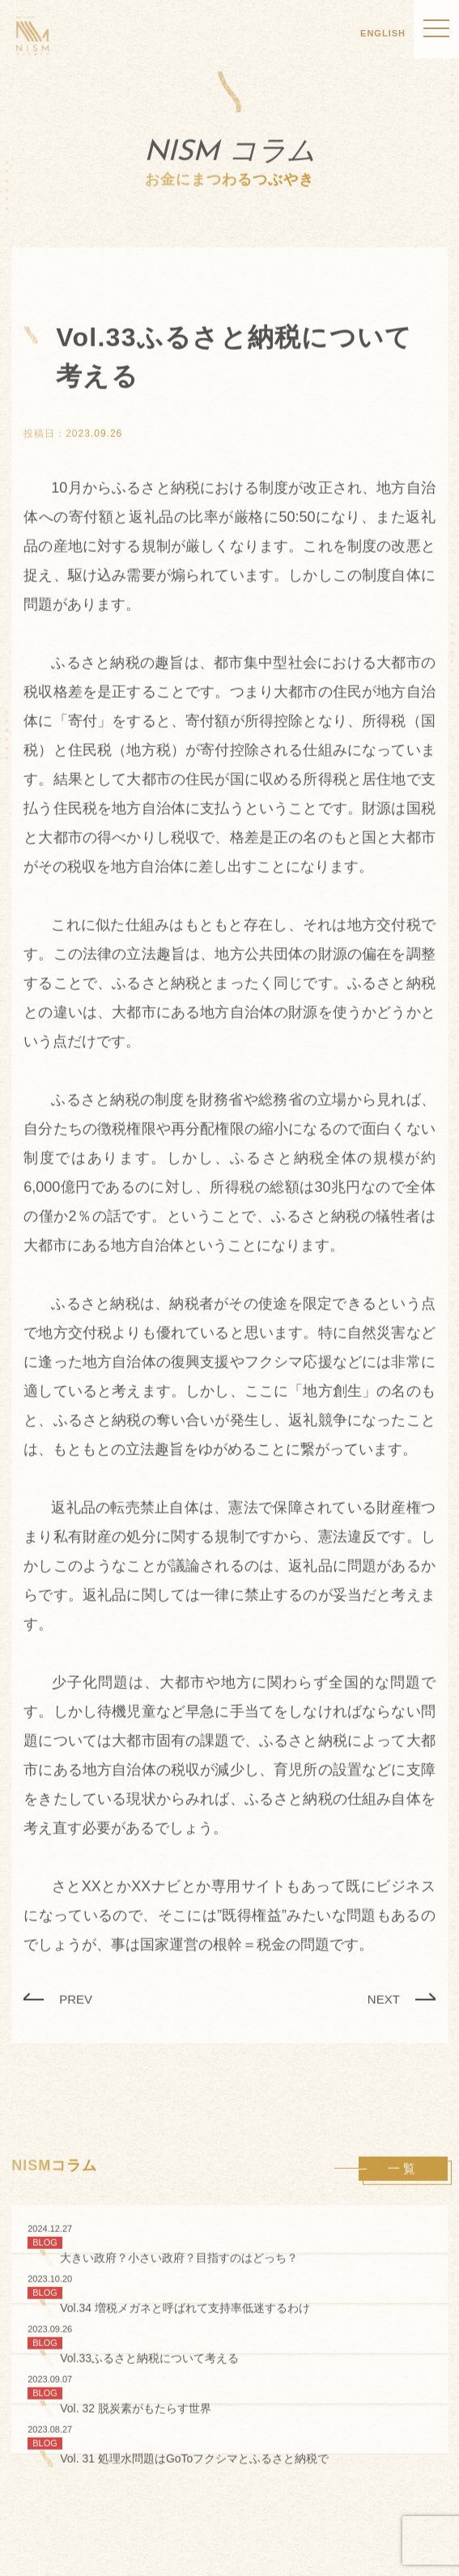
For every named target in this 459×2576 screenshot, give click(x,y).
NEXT (384, 2000)
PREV (75, 2000)
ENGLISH (383, 33)
